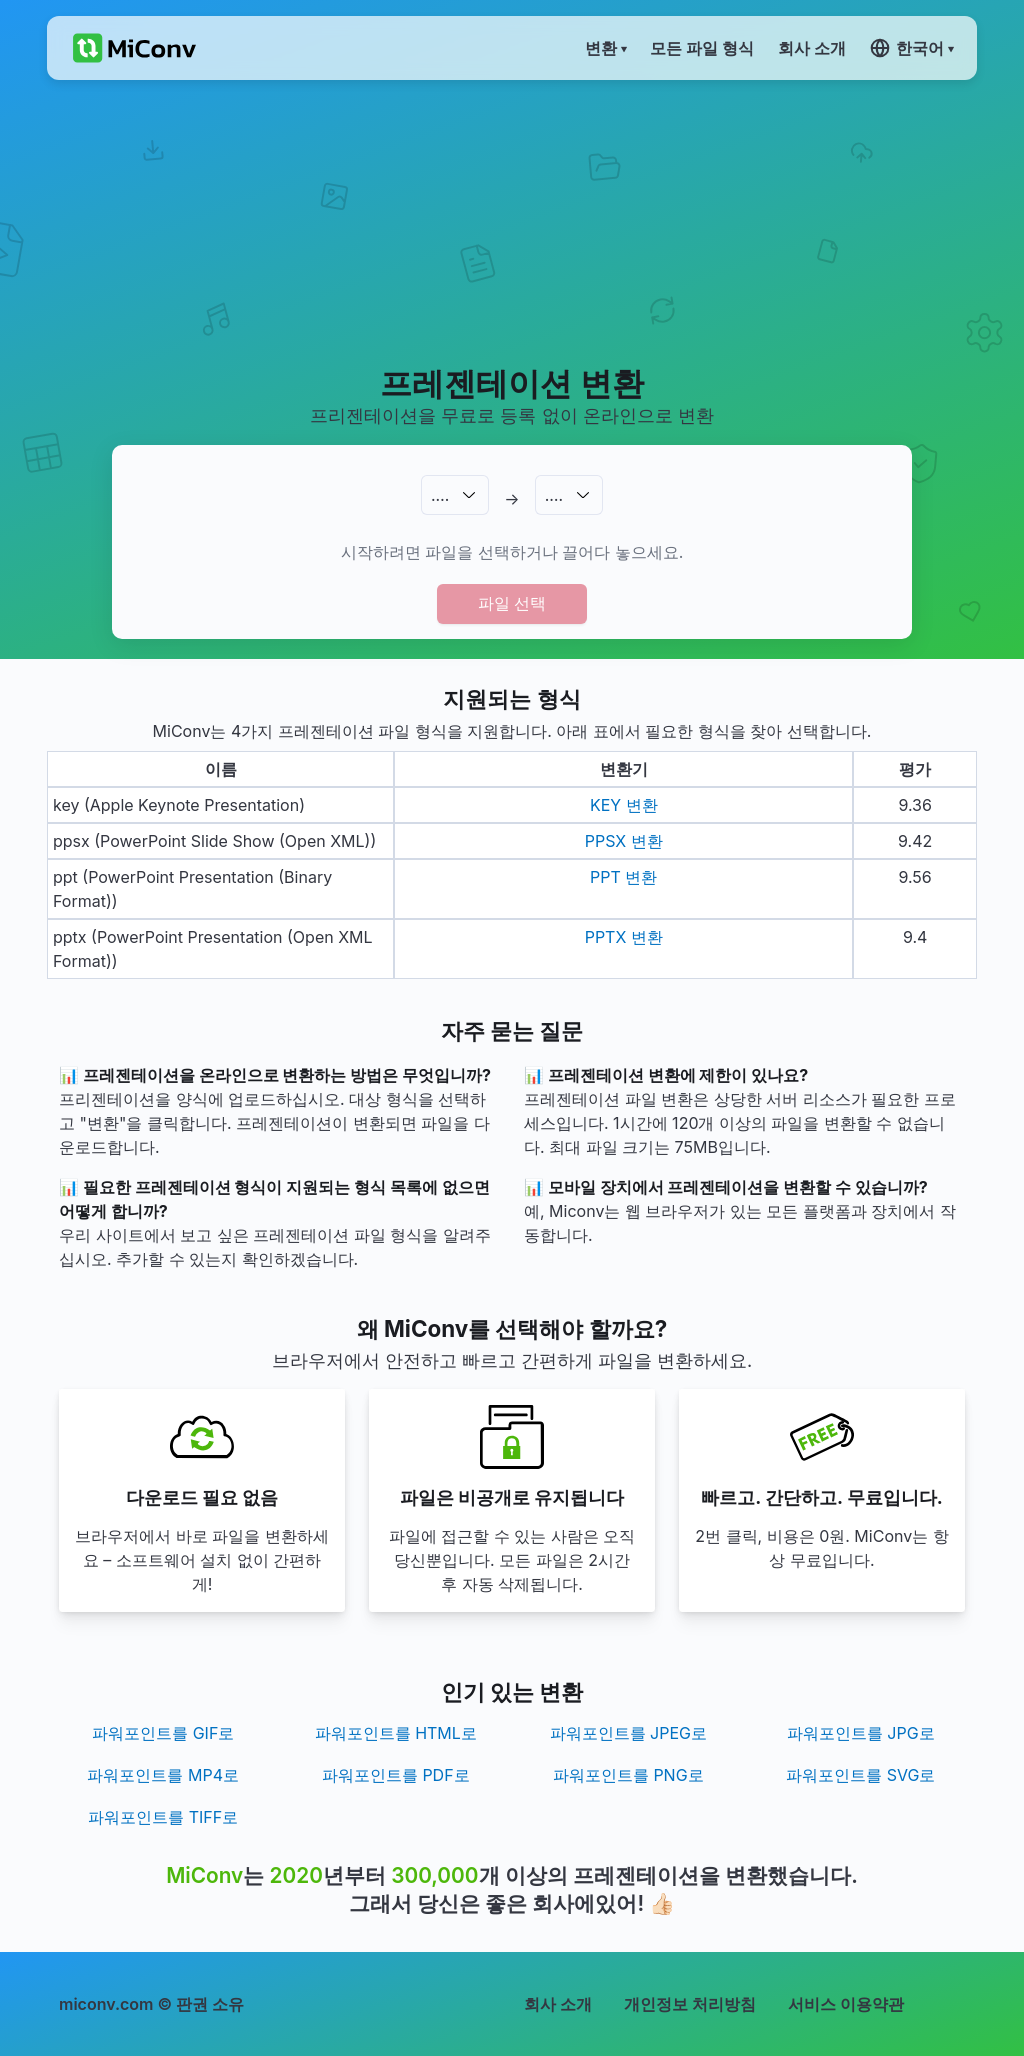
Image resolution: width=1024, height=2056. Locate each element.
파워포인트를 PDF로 (396, 1775)
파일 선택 (512, 603)
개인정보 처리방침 (690, 2004)
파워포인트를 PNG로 (628, 1775)
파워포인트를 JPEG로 (628, 1733)
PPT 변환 (623, 877)
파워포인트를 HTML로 (396, 1733)
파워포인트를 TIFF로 (163, 1817)
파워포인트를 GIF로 (163, 1733)
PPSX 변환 (624, 841)
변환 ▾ (605, 48)
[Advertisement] (512, 221)
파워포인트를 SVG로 (860, 1775)
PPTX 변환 (624, 937)
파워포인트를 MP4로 (163, 1775)
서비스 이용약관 (846, 2004)
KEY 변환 (624, 805)
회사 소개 (558, 2004)
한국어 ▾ (911, 48)
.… (440, 495)
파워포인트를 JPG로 (861, 1733)
